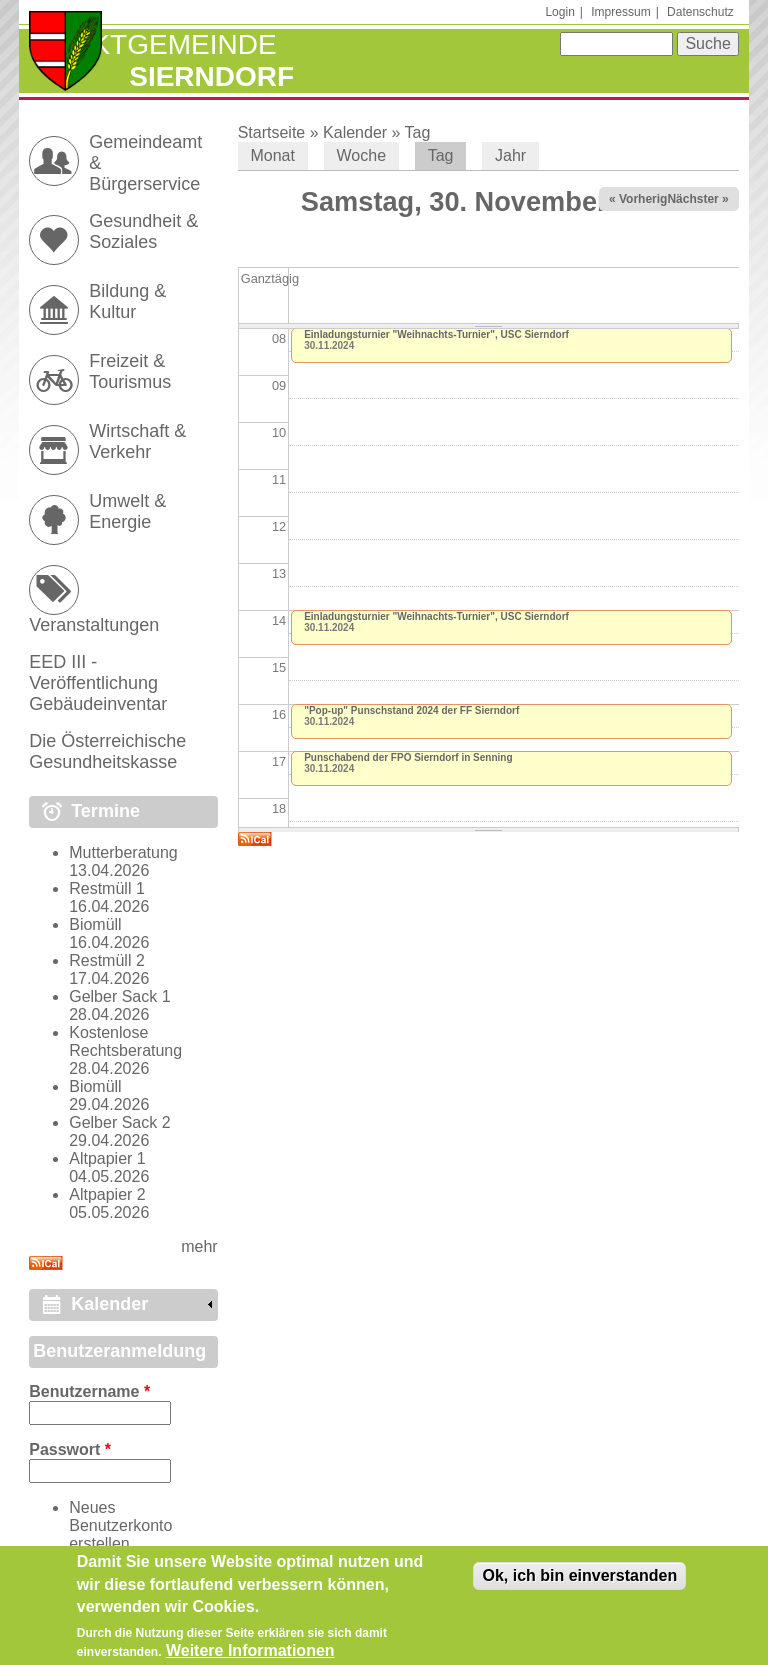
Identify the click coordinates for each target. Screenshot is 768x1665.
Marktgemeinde (152, 44)
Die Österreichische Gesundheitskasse (107, 751)
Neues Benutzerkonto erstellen (120, 1525)
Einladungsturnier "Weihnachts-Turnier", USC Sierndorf (436, 334)
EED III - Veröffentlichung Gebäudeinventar (98, 683)
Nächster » (697, 199)
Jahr (510, 155)
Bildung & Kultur (127, 301)
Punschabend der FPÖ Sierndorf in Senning (408, 757)
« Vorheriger (644, 199)
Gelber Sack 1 (119, 996)
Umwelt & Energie (127, 511)
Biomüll (95, 924)
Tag (418, 132)
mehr (199, 1246)
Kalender (355, 132)
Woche (362, 155)
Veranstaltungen (94, 625)
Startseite (272, 132)
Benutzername (89, 1391)
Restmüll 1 (107, 888)
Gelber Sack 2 (119, 1122)
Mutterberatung (123, 852)
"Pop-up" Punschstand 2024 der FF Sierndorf (411, 710)
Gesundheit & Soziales (143, 231)
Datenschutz (700, 12)
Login (559, 12)
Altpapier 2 (107, 1194)
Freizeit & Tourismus (130, 371)
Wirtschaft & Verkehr (137, 441)
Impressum (620, 12)
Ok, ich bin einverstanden (579, 1583)
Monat (272, 155)
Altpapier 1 (107, 1158)
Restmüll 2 (107, 960)
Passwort (70, 1449)
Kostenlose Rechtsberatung (125, 1041)
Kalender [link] (109, 1304)
